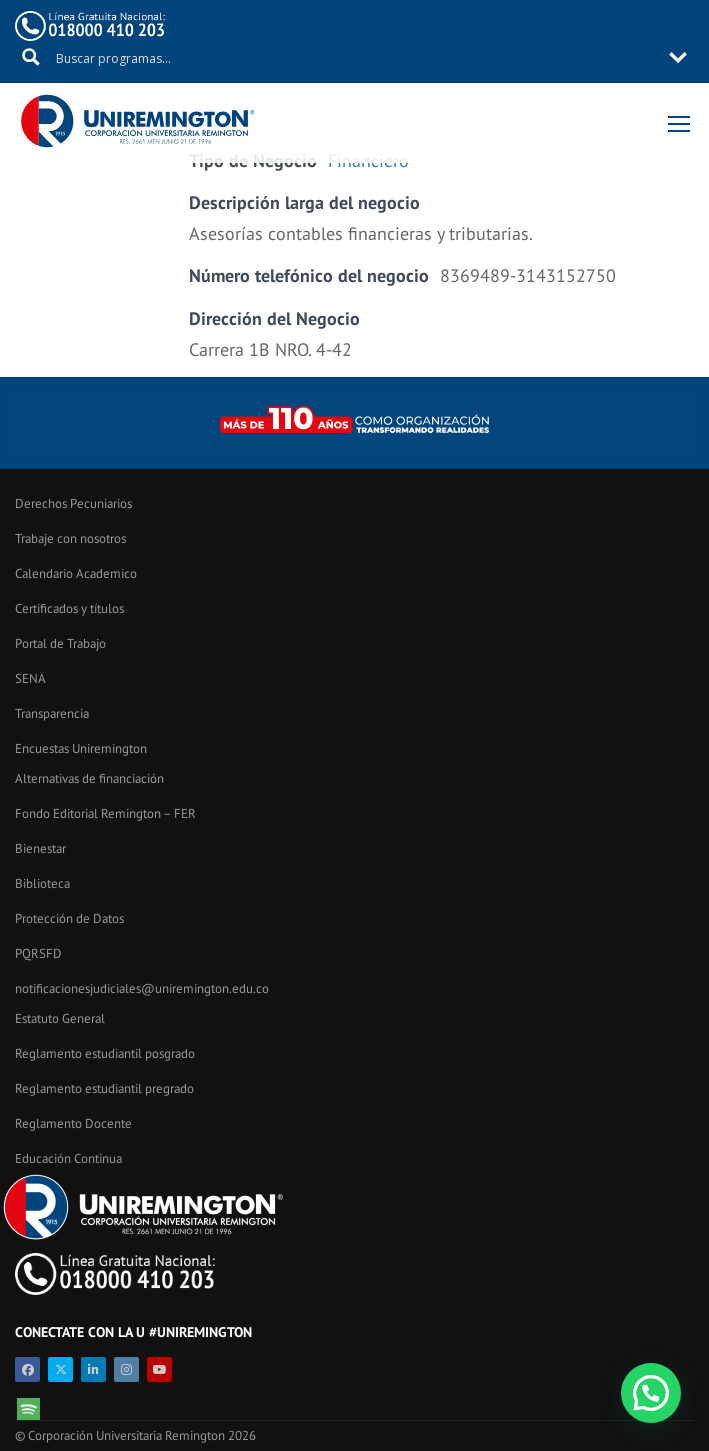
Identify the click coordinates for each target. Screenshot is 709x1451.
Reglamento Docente (73, 1123)
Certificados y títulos (69, 608)
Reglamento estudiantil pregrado (104, 1088)
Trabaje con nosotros (70, 538)
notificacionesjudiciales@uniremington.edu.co (142, 988)
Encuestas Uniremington (81, 748)
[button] (651, 1393)
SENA (30, 678)
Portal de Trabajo (60, 643)
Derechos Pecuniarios (73, 503)
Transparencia (52, 713)
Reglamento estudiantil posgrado (105, 1053)
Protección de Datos (69, 918)
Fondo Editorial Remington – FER (105, 813)
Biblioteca (42, 883)
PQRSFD (38, 953)
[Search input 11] (355, 57)
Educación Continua (68, 1158)
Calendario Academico (76, 573)
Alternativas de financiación (89, 778)
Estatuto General (60, 1018)
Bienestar (40, 848)
